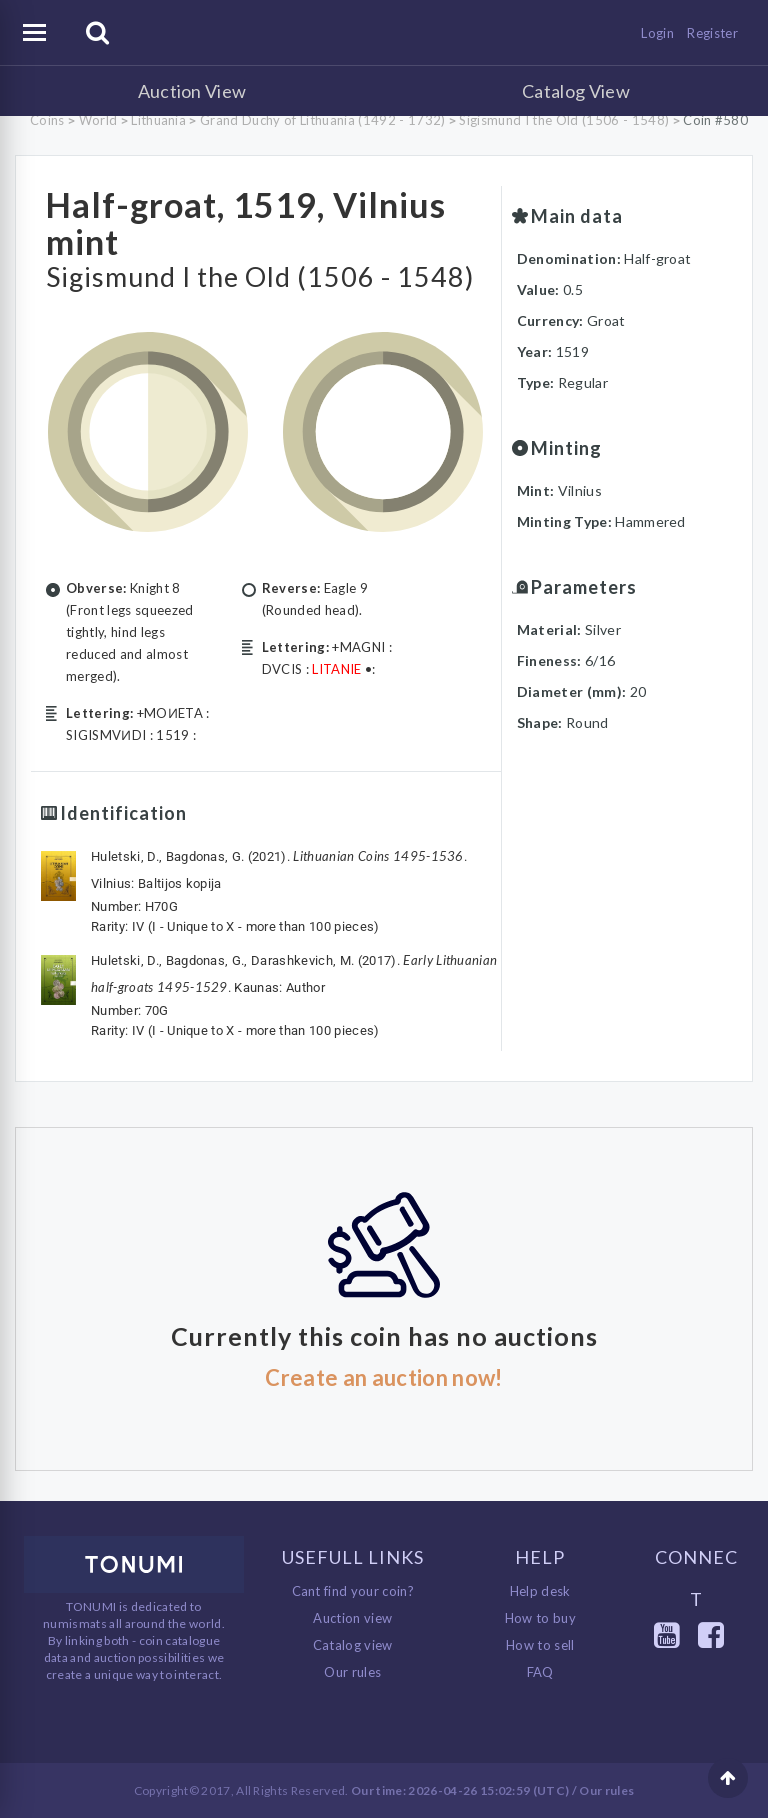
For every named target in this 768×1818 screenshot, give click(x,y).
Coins (47, 120)
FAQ (540, 1671)
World (98, 120)
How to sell (540, 1644)
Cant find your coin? (353, 1590)
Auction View (192, 91)
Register (712, 33)
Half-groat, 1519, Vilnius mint (250, 222)
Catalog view (353, 1644)
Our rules (352, 1671)
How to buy (540, 1617)
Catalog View (576, 91)
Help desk (540, 1590)
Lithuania (158, 120)
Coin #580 (715, 120)
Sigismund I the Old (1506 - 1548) (564, 120)
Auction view (352, 1617)
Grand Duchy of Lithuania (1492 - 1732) (322, 120)
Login (657, 33)
